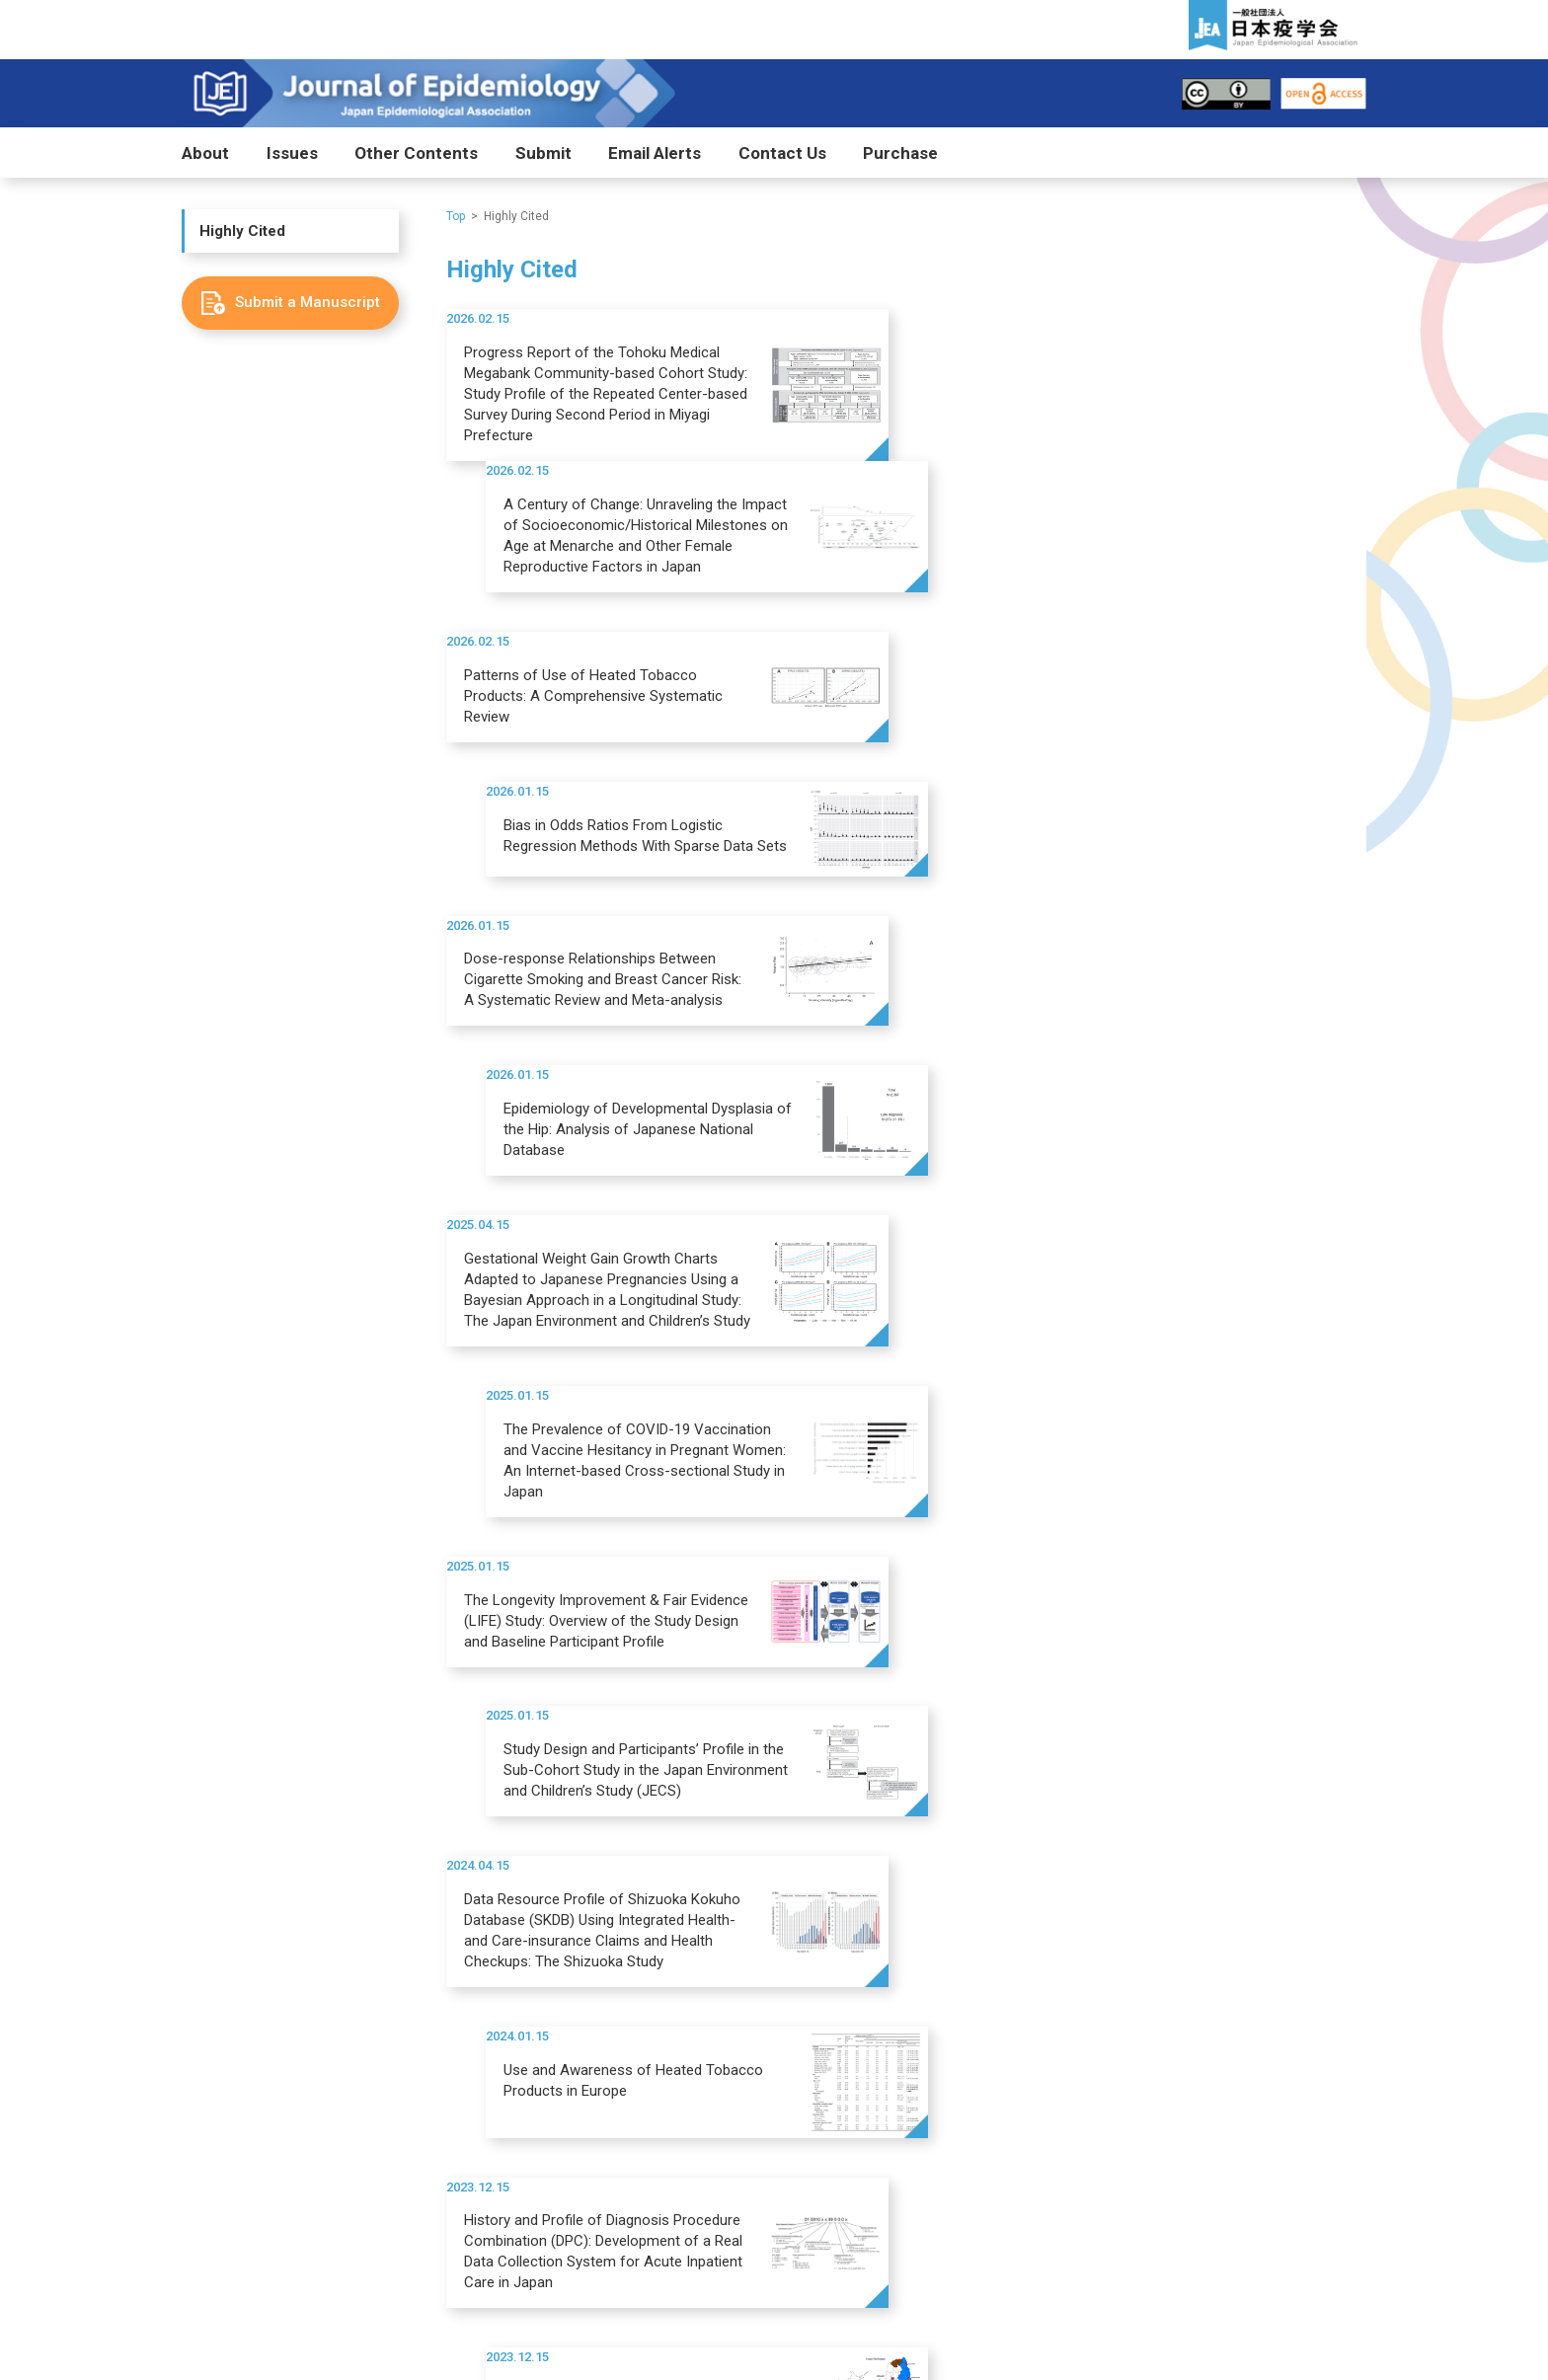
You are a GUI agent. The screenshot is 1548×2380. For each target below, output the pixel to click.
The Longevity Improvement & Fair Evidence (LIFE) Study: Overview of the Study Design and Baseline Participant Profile (606, 1035)
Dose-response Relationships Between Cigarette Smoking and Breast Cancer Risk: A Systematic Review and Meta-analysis (602, 714)
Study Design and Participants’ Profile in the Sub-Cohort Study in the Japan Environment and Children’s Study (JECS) (1086, 1035)
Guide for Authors (842, 1908)
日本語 (238, 2006)
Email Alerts (654, 153)
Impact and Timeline (276, 1908)
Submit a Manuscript (850, 1883)
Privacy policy (1087, 2305)
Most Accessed (447, 2058)
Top (455, 216)
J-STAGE (434, 1883)
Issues (292, 153)
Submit (543, 153)
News (984, 2058)
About (205, 153)
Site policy (1199, 2305)
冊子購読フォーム (270, 2115)
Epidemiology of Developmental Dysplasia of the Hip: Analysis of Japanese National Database (1078, 714)
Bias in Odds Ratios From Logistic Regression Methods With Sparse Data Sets (1085, 554)
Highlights (630, 1883)
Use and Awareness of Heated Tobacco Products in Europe (1073, 1175)
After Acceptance (842, 1960)
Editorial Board (261, 1980)
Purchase (900, 153)
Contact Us (782, 153)
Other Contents (416, 153)
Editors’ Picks (631, 2058)
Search (1335, 2250)
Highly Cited (242, 231)
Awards (623, 1960)
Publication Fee (835, 1934)
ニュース (1185, 2058)
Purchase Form (261, 2089)
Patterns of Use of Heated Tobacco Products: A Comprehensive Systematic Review (593, 564)
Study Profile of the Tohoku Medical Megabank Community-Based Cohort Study (1084, 1345)
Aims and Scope (266, 1883)
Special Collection (652, 1908)
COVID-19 (628, 1934)
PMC (422, 1908)
